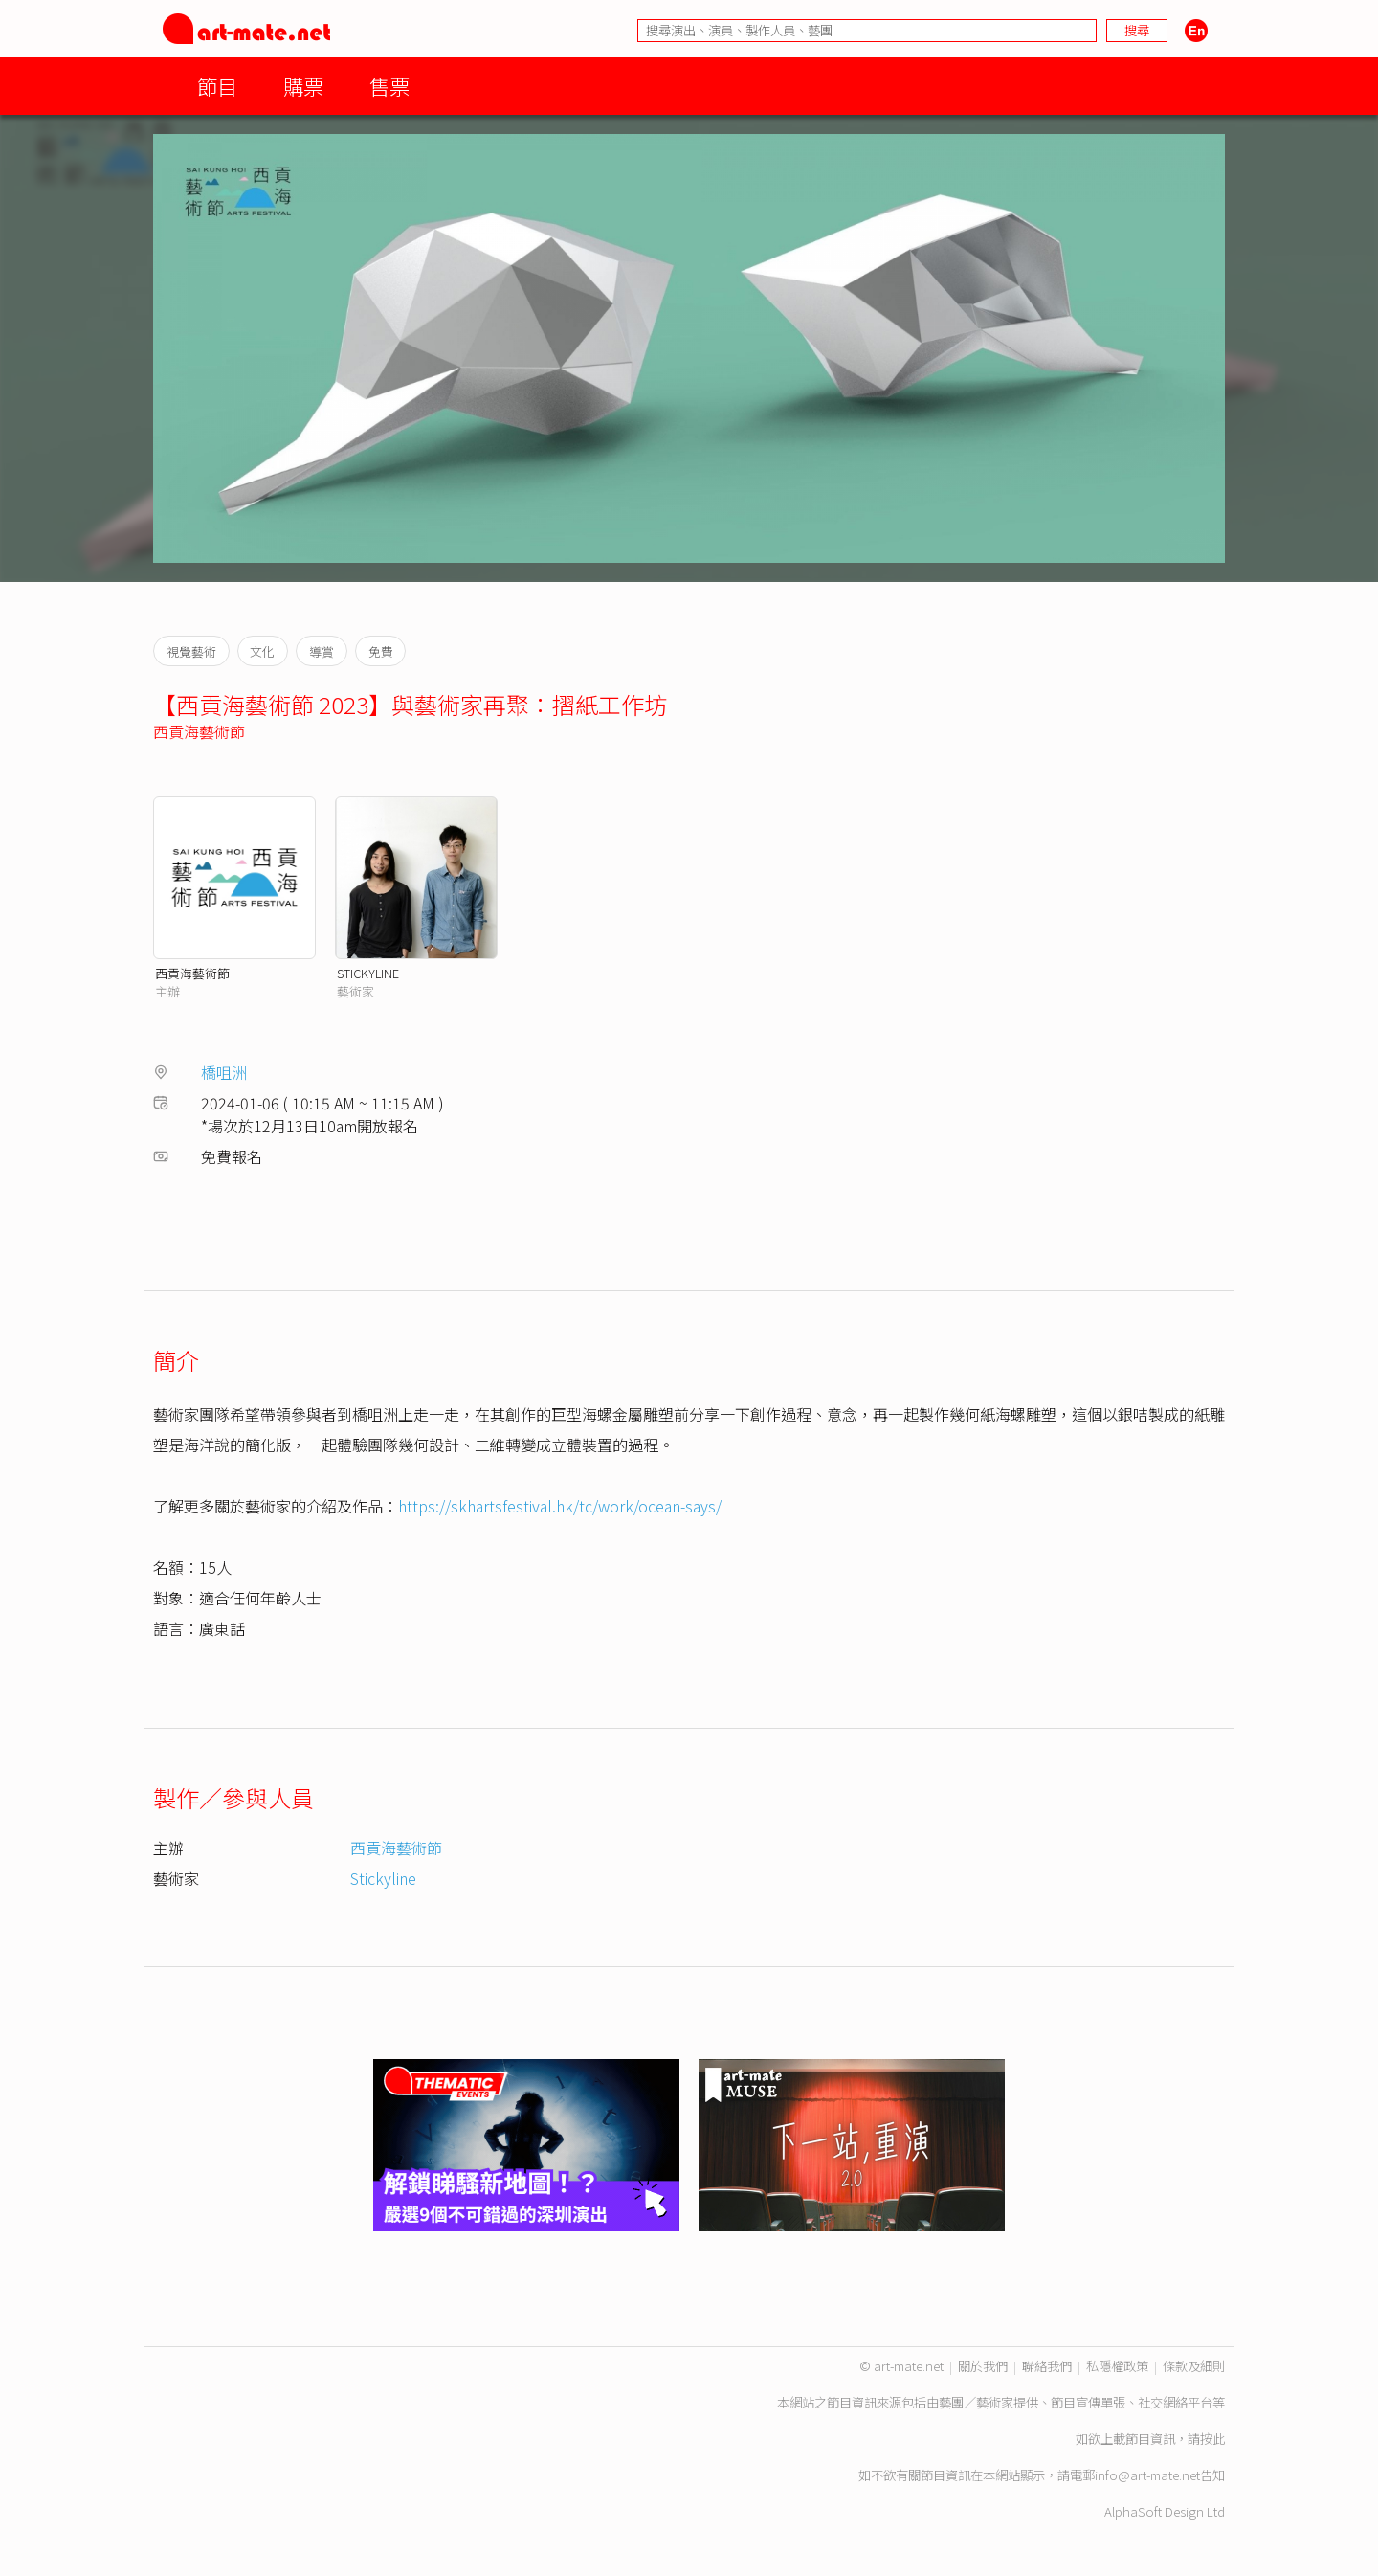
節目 (217, 86)
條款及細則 (1194, 2366)
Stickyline (383, 1878)
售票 (389, 86)
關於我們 (983, 2366)
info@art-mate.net (1147, 2475)
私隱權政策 (1117, 2366)
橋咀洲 (224, 1072)
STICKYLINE (368, 973)
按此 (1212, 2439)
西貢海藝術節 (199, 731)
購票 (303, 86)
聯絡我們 (1047, 2366)
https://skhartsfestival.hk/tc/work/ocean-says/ (560, 1505)
